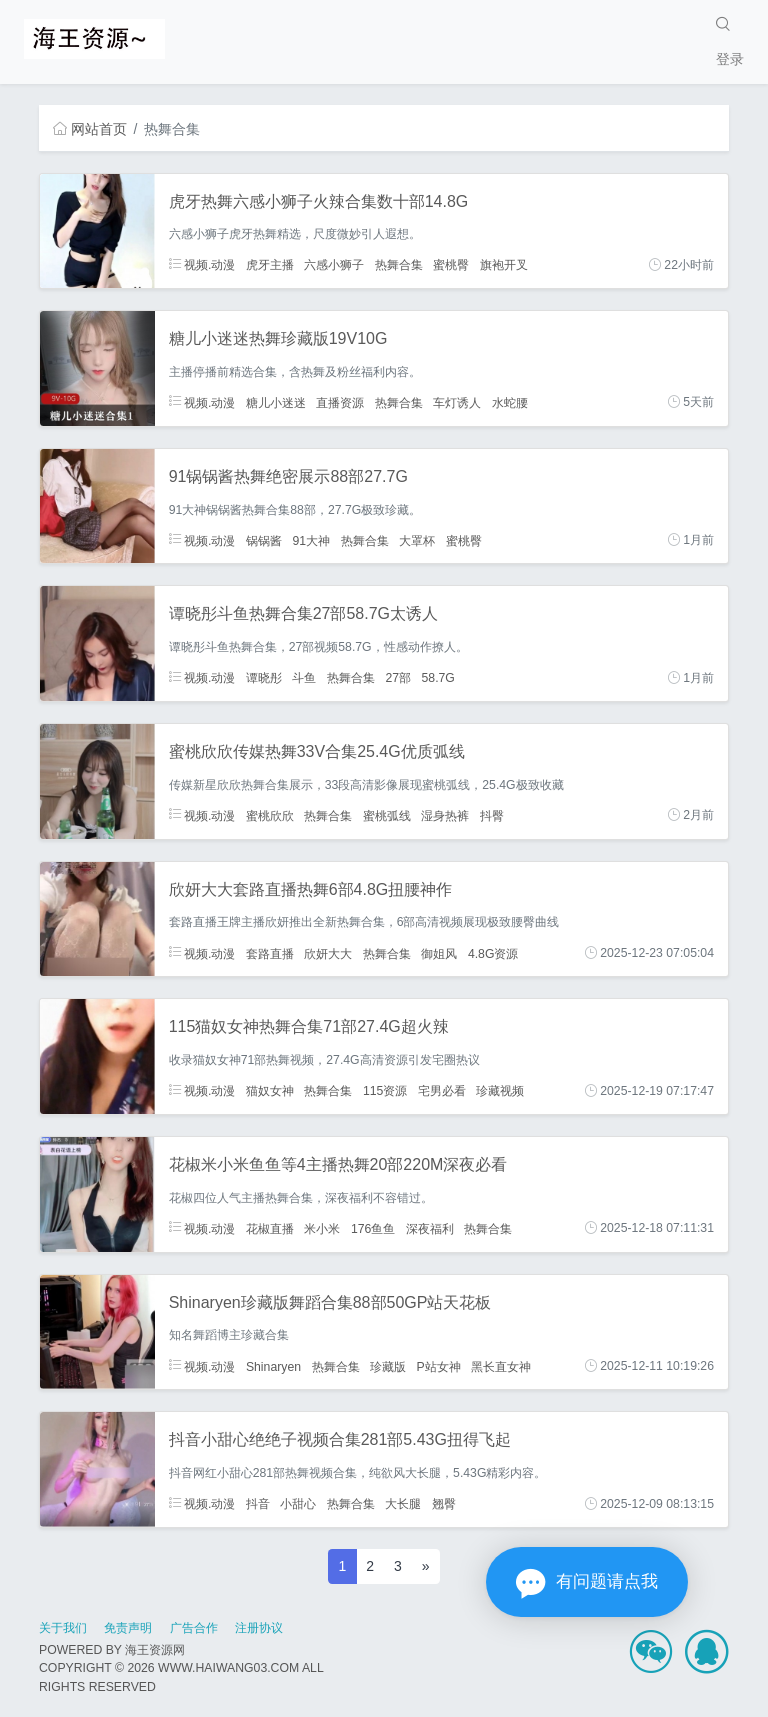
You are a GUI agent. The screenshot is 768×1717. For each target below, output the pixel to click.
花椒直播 (270, 1228)
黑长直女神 (501, 1366)
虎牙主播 (270, 265)
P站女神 (439, 1366)
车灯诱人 (457, 402)
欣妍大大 (328, 953)
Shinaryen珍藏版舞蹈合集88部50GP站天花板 (330, 1302)
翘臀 (444, 1504)
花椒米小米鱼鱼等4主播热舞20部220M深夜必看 (338, 1164)
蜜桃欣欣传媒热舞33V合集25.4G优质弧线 (317, 751)
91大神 (311, 540)
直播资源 (340, 402)
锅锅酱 (264, 540)
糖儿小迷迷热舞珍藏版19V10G (278, 338)
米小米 (322, 1228)
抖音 (258, 1504)
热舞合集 (399, 265)
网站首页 (90, 129)
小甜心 (298, 1504)
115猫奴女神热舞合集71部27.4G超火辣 (309, 1026)
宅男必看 (442, 1091)
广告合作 (194, 1628)
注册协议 (259, 1628)
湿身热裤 (445, 815)
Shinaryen (273, 1366)
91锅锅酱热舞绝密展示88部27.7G (288, 476)
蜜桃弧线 (387, 815)
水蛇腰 (510, 402)
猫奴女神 (270, 1091)
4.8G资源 (493, 953)
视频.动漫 (202, 265)
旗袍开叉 (504, 265)
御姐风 (439, 953)
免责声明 (128, 1628)
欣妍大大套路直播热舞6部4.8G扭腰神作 (311, 889)
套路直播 (270, 953)
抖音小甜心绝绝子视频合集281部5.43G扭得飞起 (340, 1439)
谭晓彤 (264, 678)
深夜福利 (430, 1228)
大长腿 (403, 1504)
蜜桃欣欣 (270, 815)
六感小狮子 (334, 265)
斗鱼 (304, 678)
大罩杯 (417, 540)
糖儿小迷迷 (276, 402)
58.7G (438, 678)
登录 (730, 59)
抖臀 (492, 815)
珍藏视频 (500, 1091)
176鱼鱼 (373, 1228)
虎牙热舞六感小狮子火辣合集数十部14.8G (319, 201)
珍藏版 (388, 1366)
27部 (398, 678)
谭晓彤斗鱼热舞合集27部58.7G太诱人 (303, 613)
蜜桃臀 (451, 265)
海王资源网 (155, 1650)
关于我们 (63, 1628)
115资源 (385, 1091)
